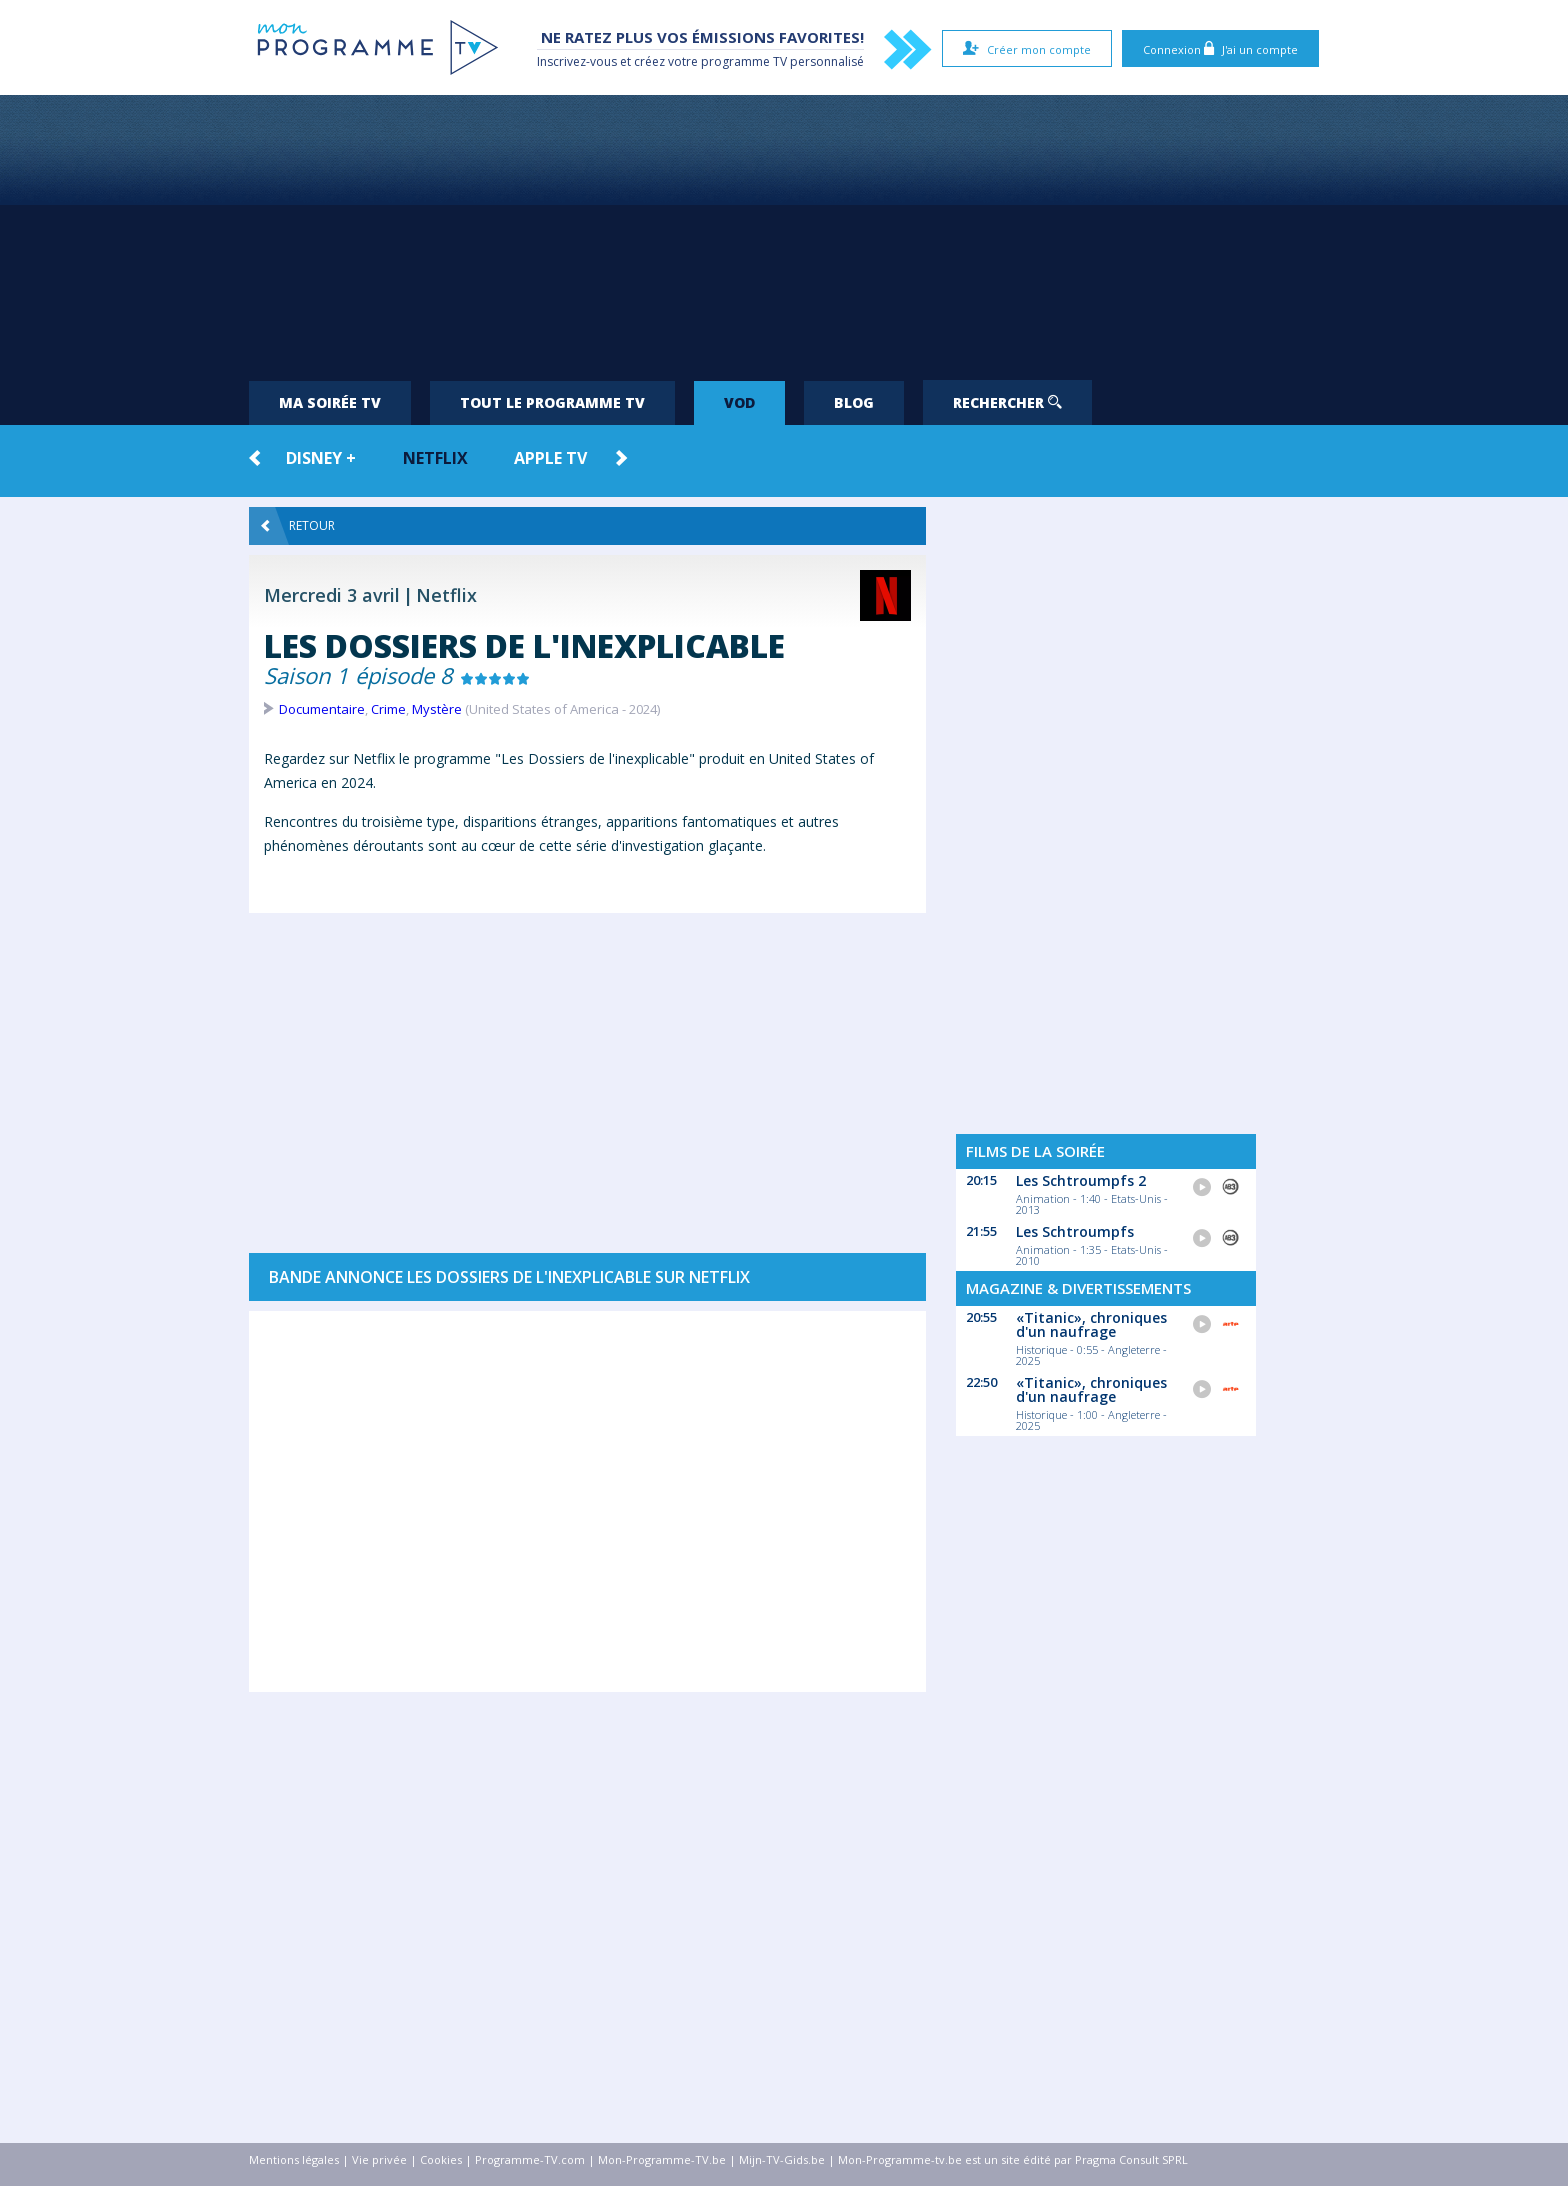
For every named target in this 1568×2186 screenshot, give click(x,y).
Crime (388, 709)
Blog (854, 402)
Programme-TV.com (530, 2159)
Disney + (321, 458)
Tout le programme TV (552, 402)
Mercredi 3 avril (332, 595)
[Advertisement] (784, 230)
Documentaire (322, 709)
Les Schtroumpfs (1075, 1231)
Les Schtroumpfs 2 (1081, 1180)
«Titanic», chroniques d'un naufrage (1091, 1324)
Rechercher (1007, 402)
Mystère (437, 709)
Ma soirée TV (330, 402)
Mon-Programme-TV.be (662, 2159)
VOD (739, 402)
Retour (298, 526)
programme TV (744, 61)
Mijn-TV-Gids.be (782, 2159)
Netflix (435, 458)
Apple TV (550, 458)
